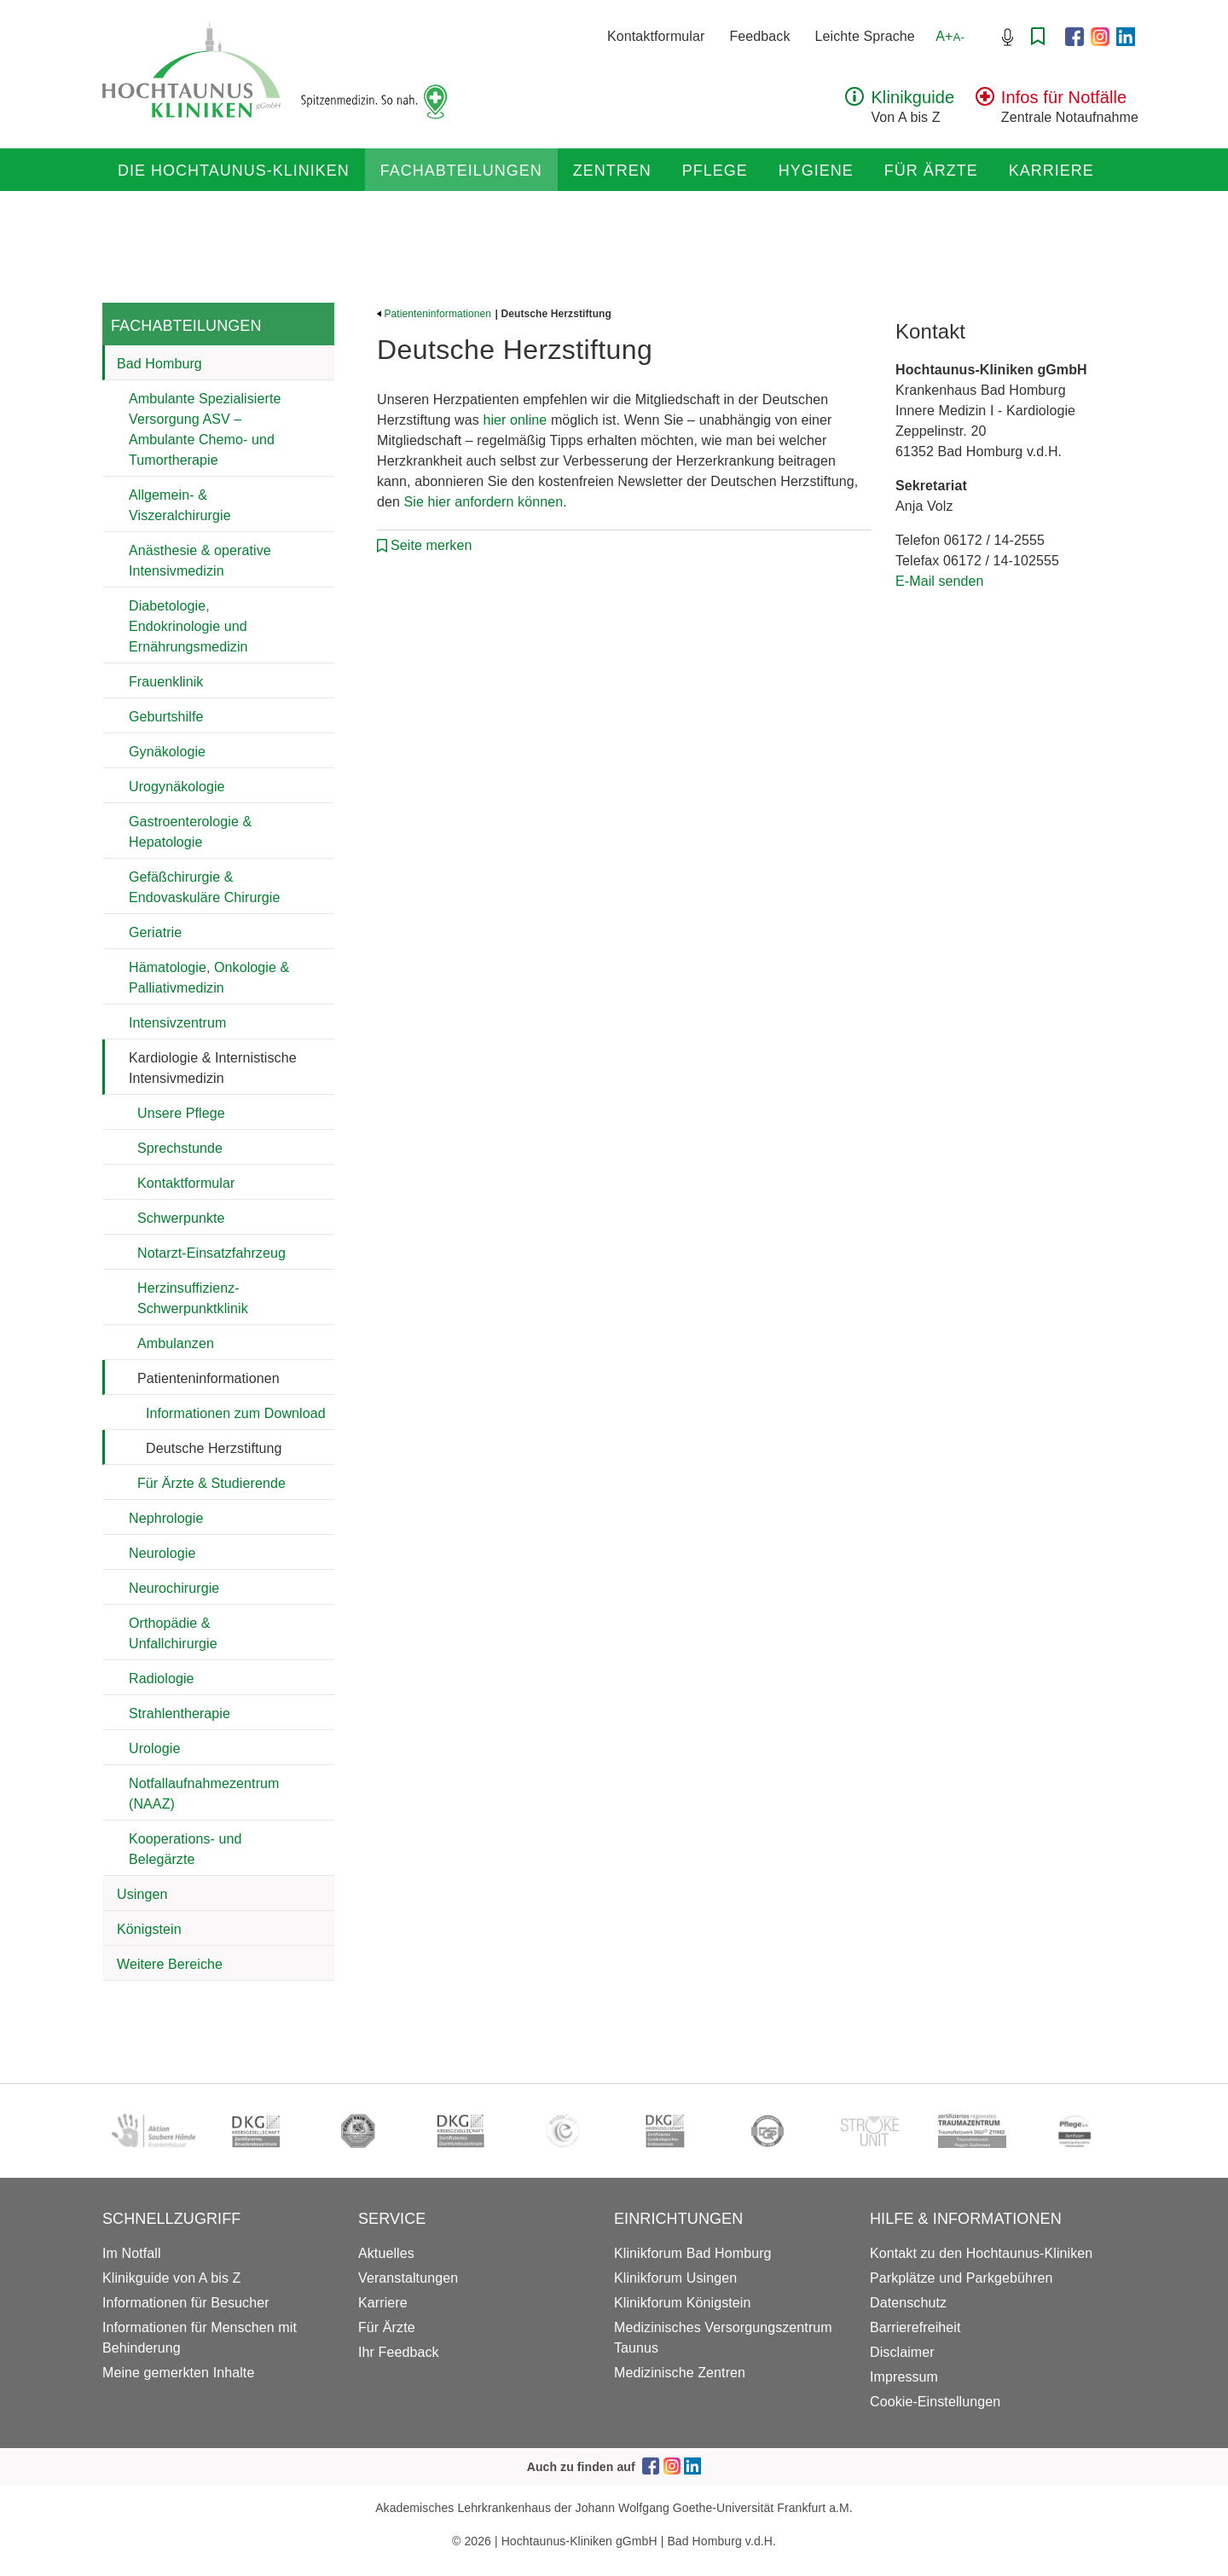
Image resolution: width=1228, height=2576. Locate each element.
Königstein (149, 1929)
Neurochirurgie (174, 1588)
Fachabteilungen (461, 170)
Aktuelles (386, 2253)
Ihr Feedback (398, 2352)
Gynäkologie (167, 751)
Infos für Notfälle (1064, 97)
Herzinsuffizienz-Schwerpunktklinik (192, 1298)
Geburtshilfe (166, 716)
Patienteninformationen (208, 1378)
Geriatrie (155, 932)
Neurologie (162, 1553)
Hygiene (816, 170)
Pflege (715, 170)
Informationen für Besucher (185, 2302)
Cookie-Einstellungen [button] (935, 2401)
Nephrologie (166, 1518)
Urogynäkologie (177, 786)
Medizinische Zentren (679, 2372)
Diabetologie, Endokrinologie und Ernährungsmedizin (188, 626)
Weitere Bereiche (170, 1964)
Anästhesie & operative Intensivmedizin (200, 560)
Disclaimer (902, 2352)
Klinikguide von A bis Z (171, 2278)
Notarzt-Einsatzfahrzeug (211, 1253)
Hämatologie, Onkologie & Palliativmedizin (209, 977)
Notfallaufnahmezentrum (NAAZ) (204, 1793)
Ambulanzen (175, 1343)
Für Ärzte (931, 170)
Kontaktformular (655, 36)
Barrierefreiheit (915, 2327)
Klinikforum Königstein (682, 2302)
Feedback (759, 36)
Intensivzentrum (177, 1023)
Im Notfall (131, 2253)
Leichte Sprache (865, 36)
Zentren (612, 170)
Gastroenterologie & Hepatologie (190, 831)
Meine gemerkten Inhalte (178, 2372)
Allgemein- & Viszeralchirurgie (180, 505)
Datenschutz (908, 2302)
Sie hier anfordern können (484, 502)
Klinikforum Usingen (675, 2278)
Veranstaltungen (408, 2278)
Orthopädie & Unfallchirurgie (173, 1633)
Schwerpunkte (181, 1218)
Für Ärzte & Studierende (211, 1483)
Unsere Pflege (181, 1113)
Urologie (154, 1748)
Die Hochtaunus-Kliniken (234, 170)
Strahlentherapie (179, 1713)
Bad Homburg (159, 363)
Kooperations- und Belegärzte (185, 1849)
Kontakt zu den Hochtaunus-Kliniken (981, 2253)
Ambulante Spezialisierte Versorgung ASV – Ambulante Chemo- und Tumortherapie (205, 429)
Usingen (142, 1894)
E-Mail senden (939, 581)
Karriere (1051, 170)
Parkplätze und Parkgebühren (961, 2278)
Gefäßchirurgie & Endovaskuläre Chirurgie (205, 887)
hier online (515, 420)
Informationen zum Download (236, 1413)
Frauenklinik (166, 681)
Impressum (904, 2377)
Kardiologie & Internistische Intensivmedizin (213, 1068)
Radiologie (161, 1678)
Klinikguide (912, 97)
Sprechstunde (180, 1148)
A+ (949, 36)
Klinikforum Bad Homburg (693, 2253)
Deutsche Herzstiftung (214, 1448)
